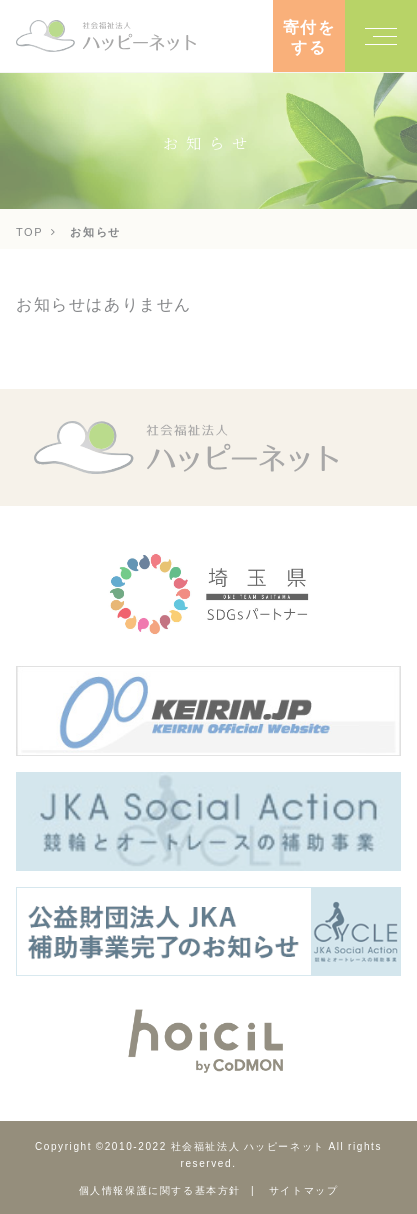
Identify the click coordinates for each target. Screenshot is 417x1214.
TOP (29, 231)
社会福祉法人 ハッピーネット (248, 1145)
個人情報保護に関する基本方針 (160, 1189)
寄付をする (309, 36)
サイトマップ (304, 1189)
